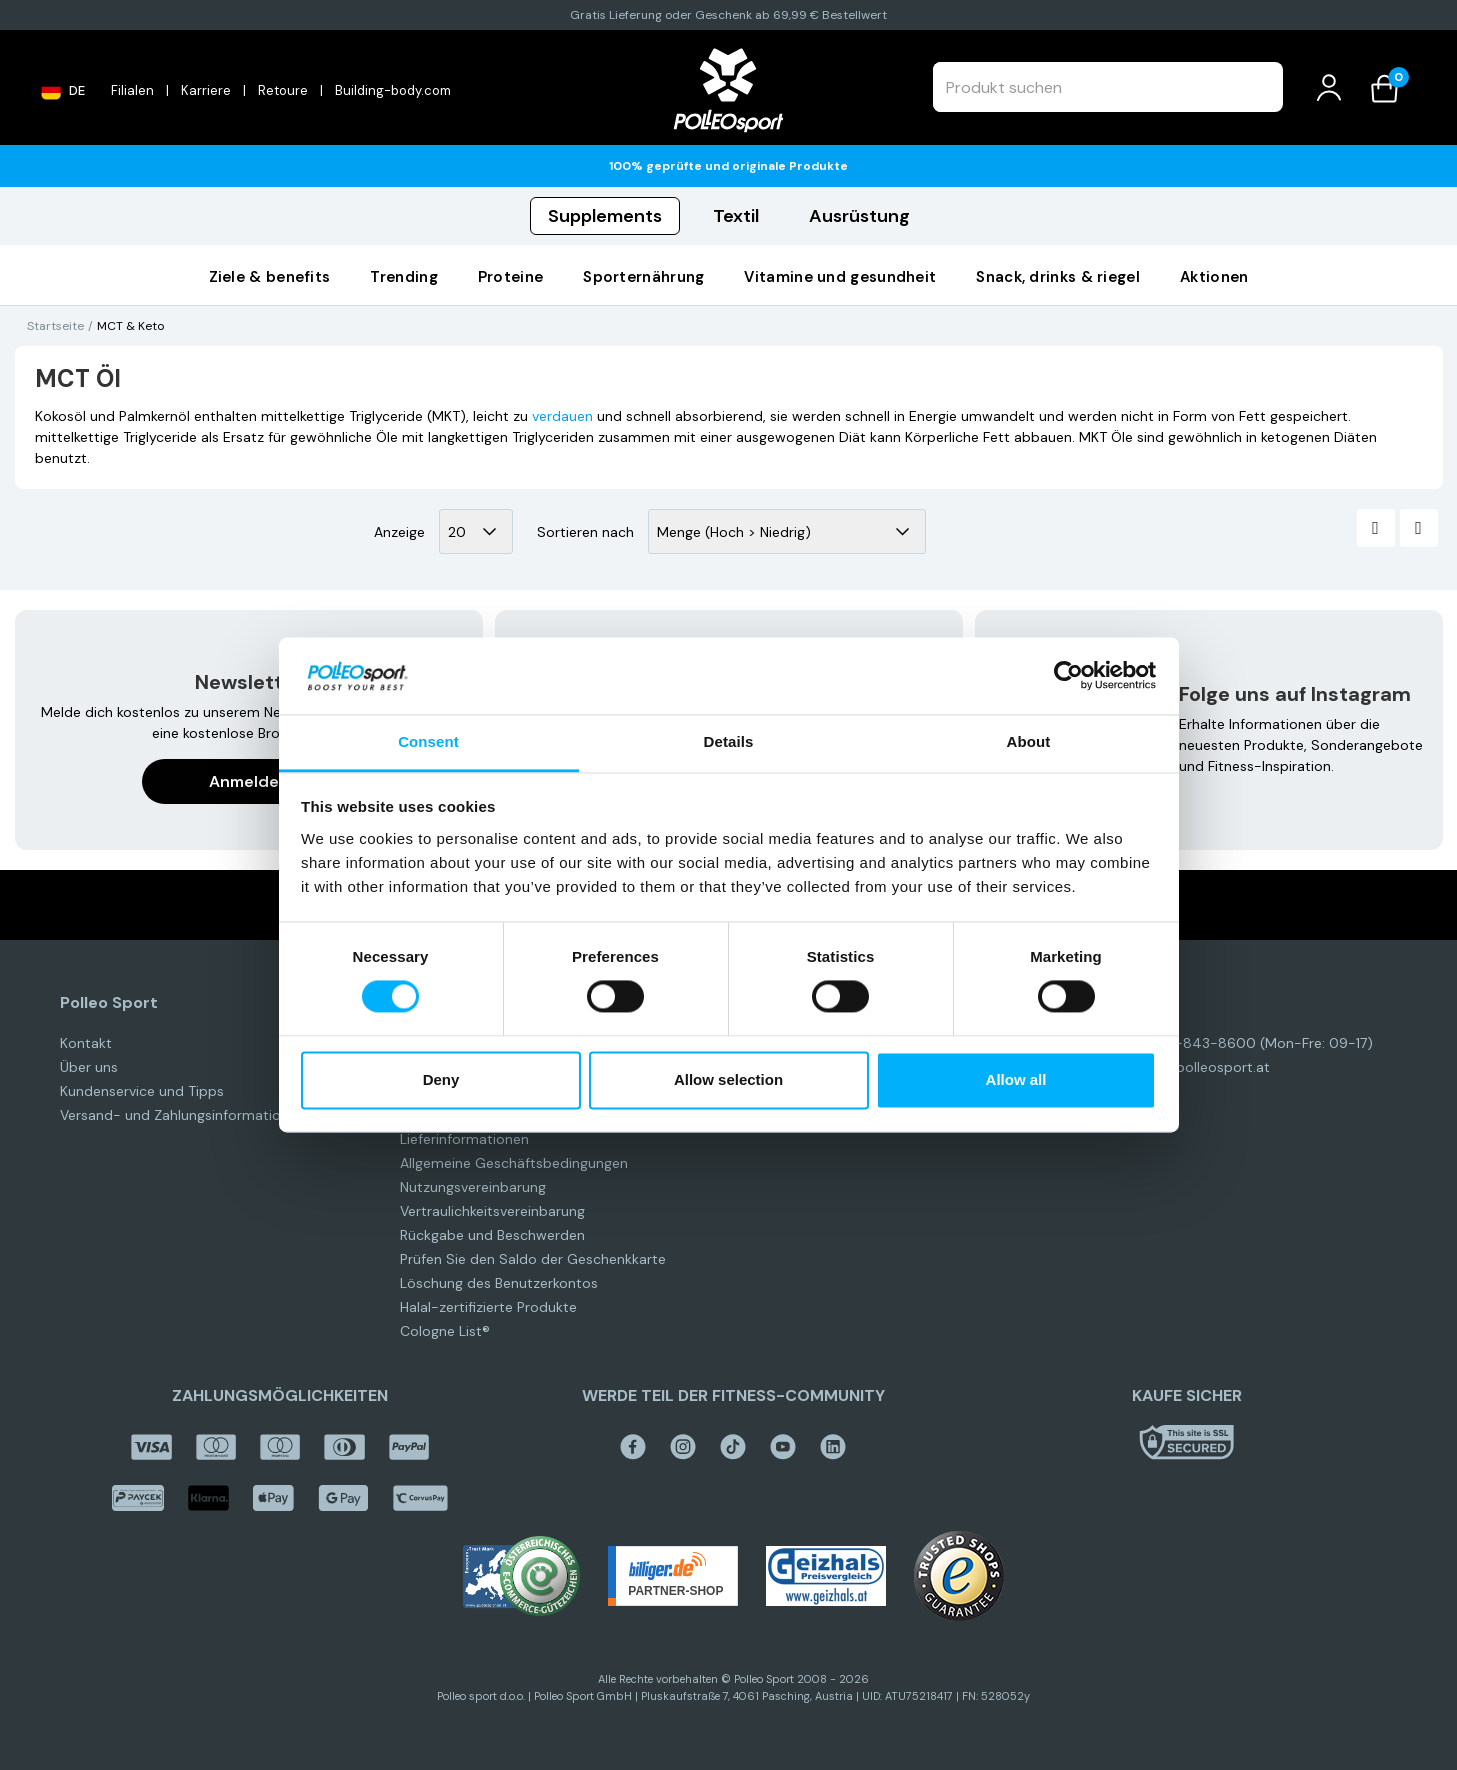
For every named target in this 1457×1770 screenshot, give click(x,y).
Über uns (89, 1067)
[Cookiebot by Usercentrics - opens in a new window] (1068, 676)
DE (63, 90)
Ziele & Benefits (270, 277)
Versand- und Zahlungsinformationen (182, 1115)
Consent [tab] (428, 741)
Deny (441, 1079)
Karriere (206, 90)
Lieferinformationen (464, 1139)
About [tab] (1029, 741)
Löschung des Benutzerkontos (499, 1283)
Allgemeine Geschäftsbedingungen (514, 1163)
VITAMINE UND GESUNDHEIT (840, 277)
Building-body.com (393, 90)
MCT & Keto (130, 326)
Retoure (283, 90)
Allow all (1016, 1079)
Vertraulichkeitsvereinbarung (492, 1211)
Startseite (55, 326)
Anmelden (249, 781)
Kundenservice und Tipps (142, 1091)
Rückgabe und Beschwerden (492, 1235)
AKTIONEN (1214, 277)
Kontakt (86, 1043)
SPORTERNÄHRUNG (643, 277)
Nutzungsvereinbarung (473, 1187)
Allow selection (728, 1079)
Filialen (132, 90)
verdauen (562, 416)
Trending (403, 277)
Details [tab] (729, 741)
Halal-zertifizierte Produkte (488, 1307)
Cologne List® (445, 1331)
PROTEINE (510, 277)
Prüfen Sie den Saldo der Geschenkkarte (533, 1259)
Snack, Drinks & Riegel (1058, 277)
